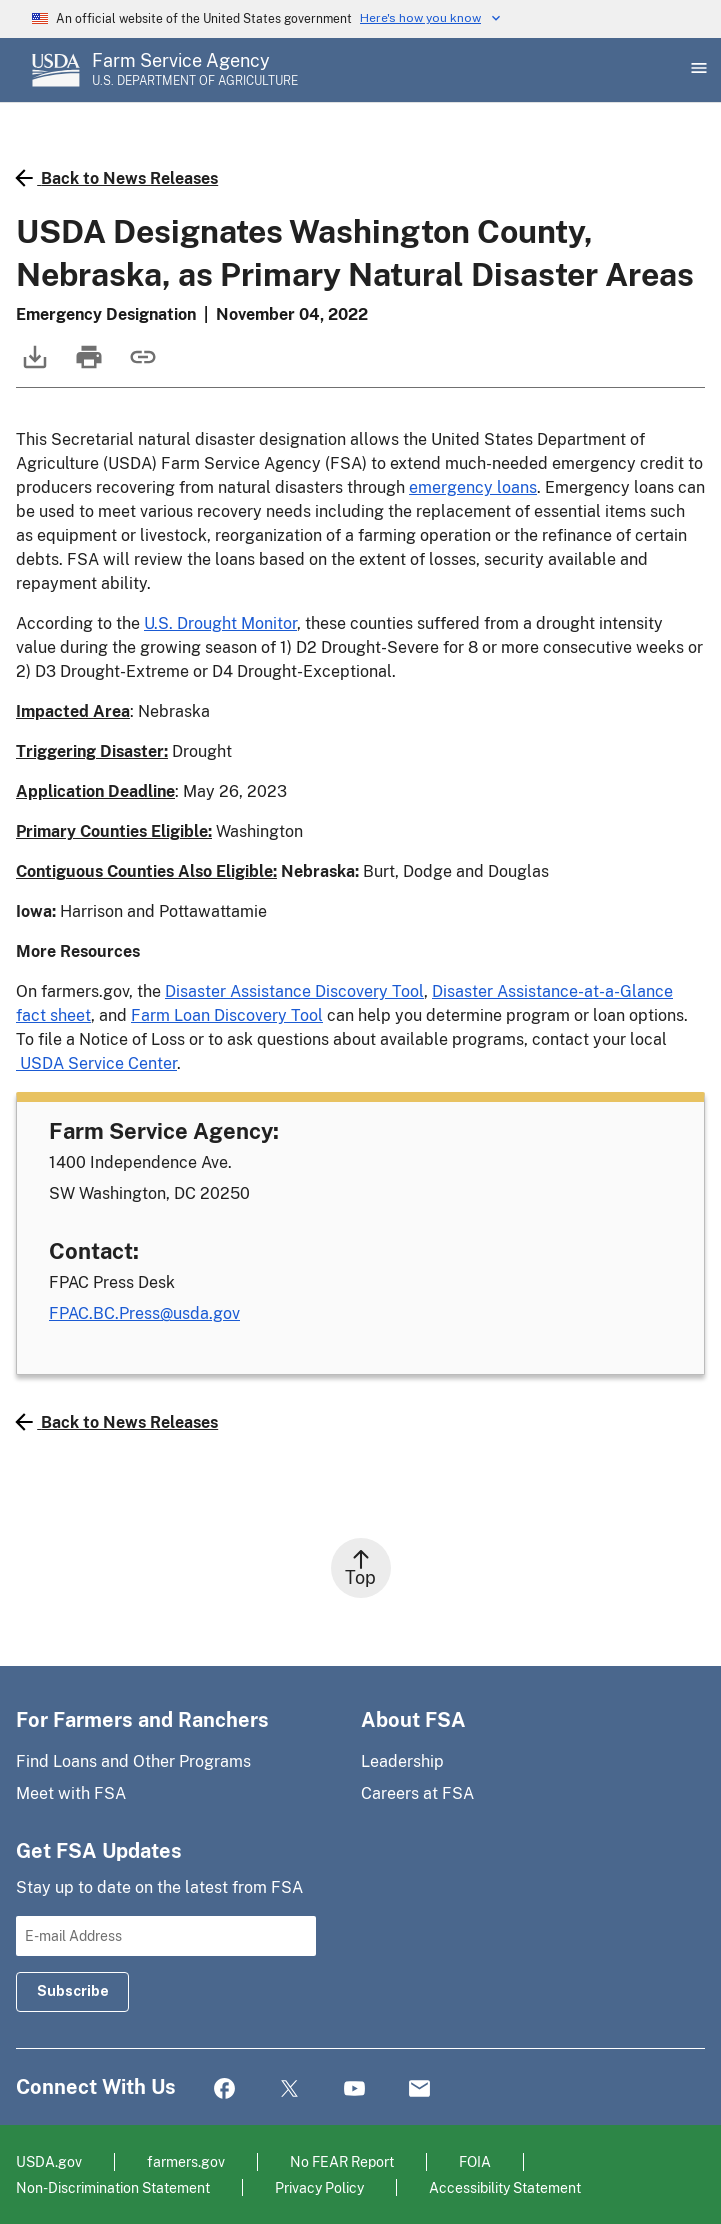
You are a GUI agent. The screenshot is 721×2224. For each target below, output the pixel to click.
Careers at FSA (417, 1793)
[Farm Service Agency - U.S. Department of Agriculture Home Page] (195, 70)
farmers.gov (186, 2161)
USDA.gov (49, 2161)
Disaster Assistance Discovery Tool (294, 991)
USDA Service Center (96, 1063)
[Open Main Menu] (697, 70)
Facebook (224, 2089)
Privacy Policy (319, 2187)
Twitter (289, 2089)
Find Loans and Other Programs (133, 1761)
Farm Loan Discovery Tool (227, 1015)
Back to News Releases (117, 178)
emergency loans (473, 487)
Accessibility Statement (505, 2187)
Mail (419, 2089)
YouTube (354, 2089)
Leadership (402, 1761)
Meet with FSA (71, 1793)
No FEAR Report (342, 2161)
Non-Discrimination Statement (113, 2187)
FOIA (475, 2161)
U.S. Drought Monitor (220, 623)
